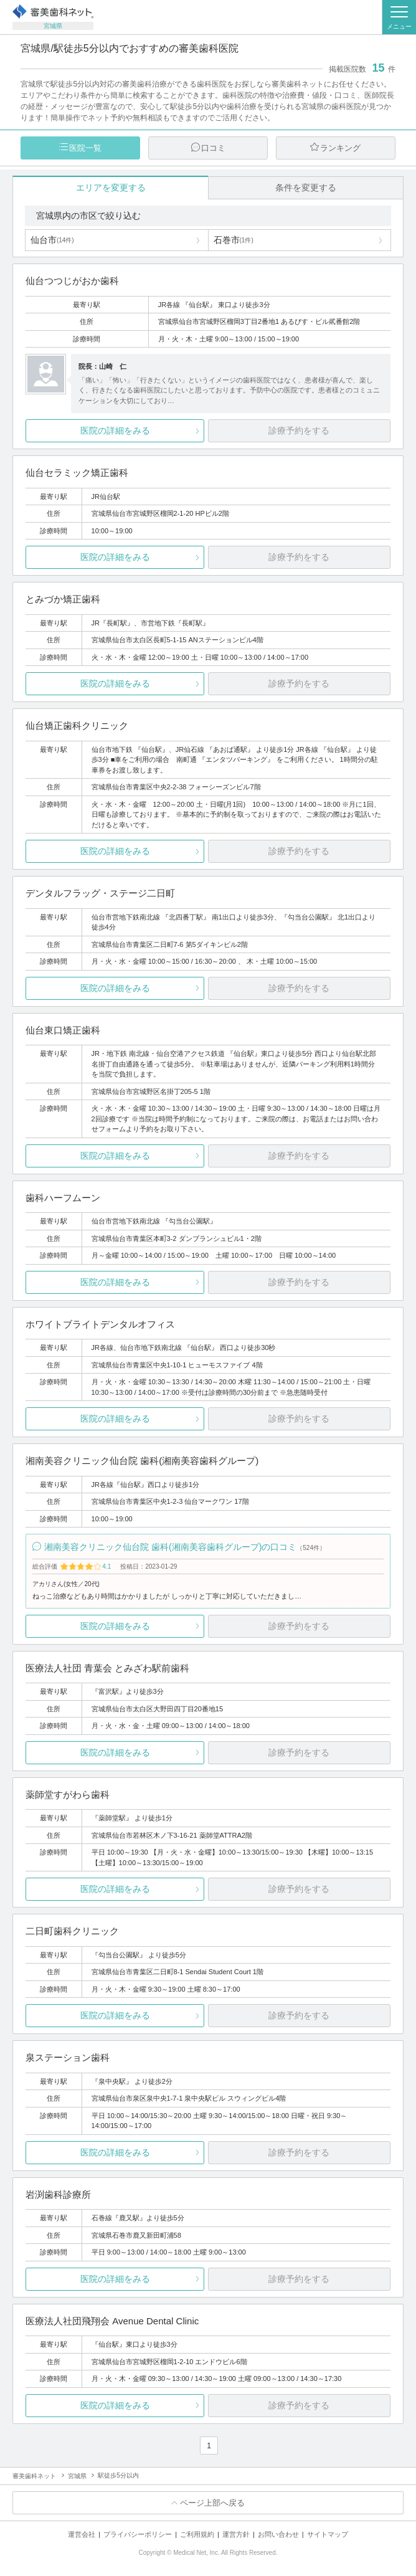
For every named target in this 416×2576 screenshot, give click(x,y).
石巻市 (233, 240)
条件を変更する (305, 187)
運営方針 (236, 2534)
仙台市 (52, 240)
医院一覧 (85, 148)
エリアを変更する (111, 187)
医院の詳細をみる (115, 430)
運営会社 (81, 2534)
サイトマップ (327, 2534)
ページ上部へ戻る (212, 2502)
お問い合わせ (278, 2534)
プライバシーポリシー (137, 2534)
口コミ (213, 148)
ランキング (340, 148)
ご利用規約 (197, 2534)
